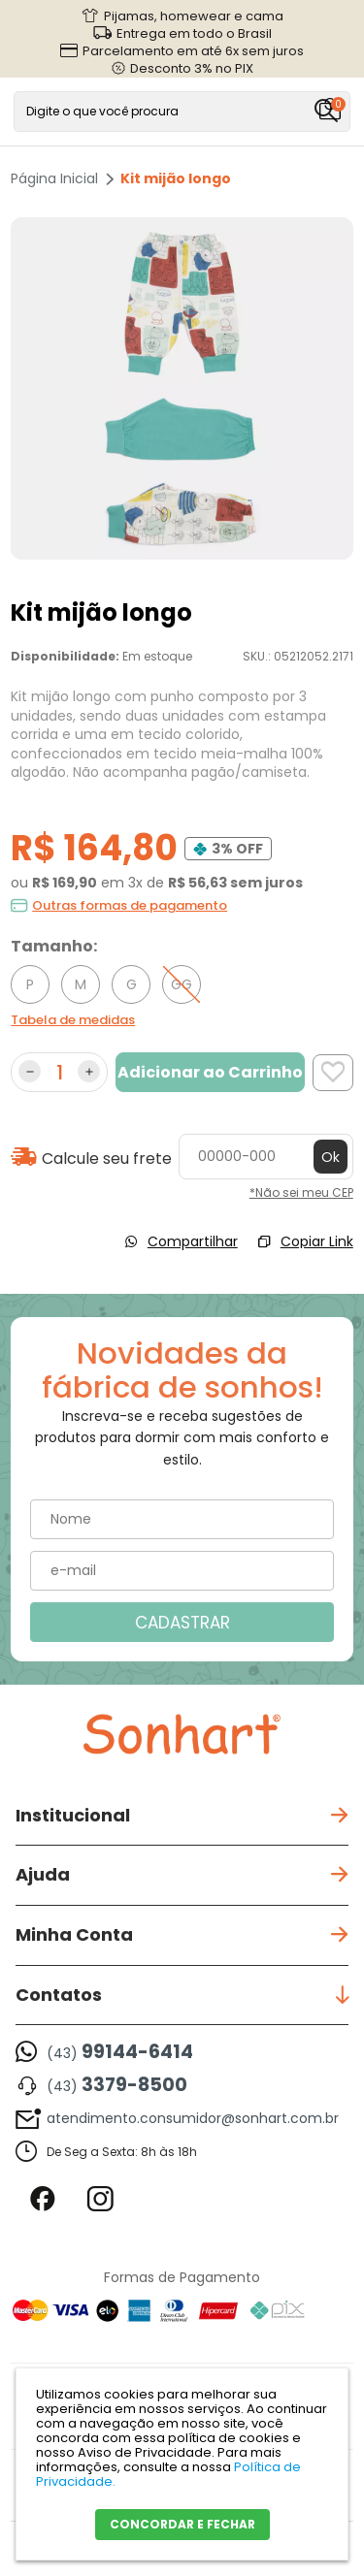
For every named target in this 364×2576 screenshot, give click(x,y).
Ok (330, 1157)
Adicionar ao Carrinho (210, 1072)
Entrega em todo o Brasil (194, 33)
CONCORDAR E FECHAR (182, 2524)
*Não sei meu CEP (301, 1192)
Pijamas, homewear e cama (193, 15)
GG (181, 984)
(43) (120, 2052)
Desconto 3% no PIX (191, 68)
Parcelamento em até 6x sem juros (193, 50)
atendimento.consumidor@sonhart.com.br (193, 2118)
